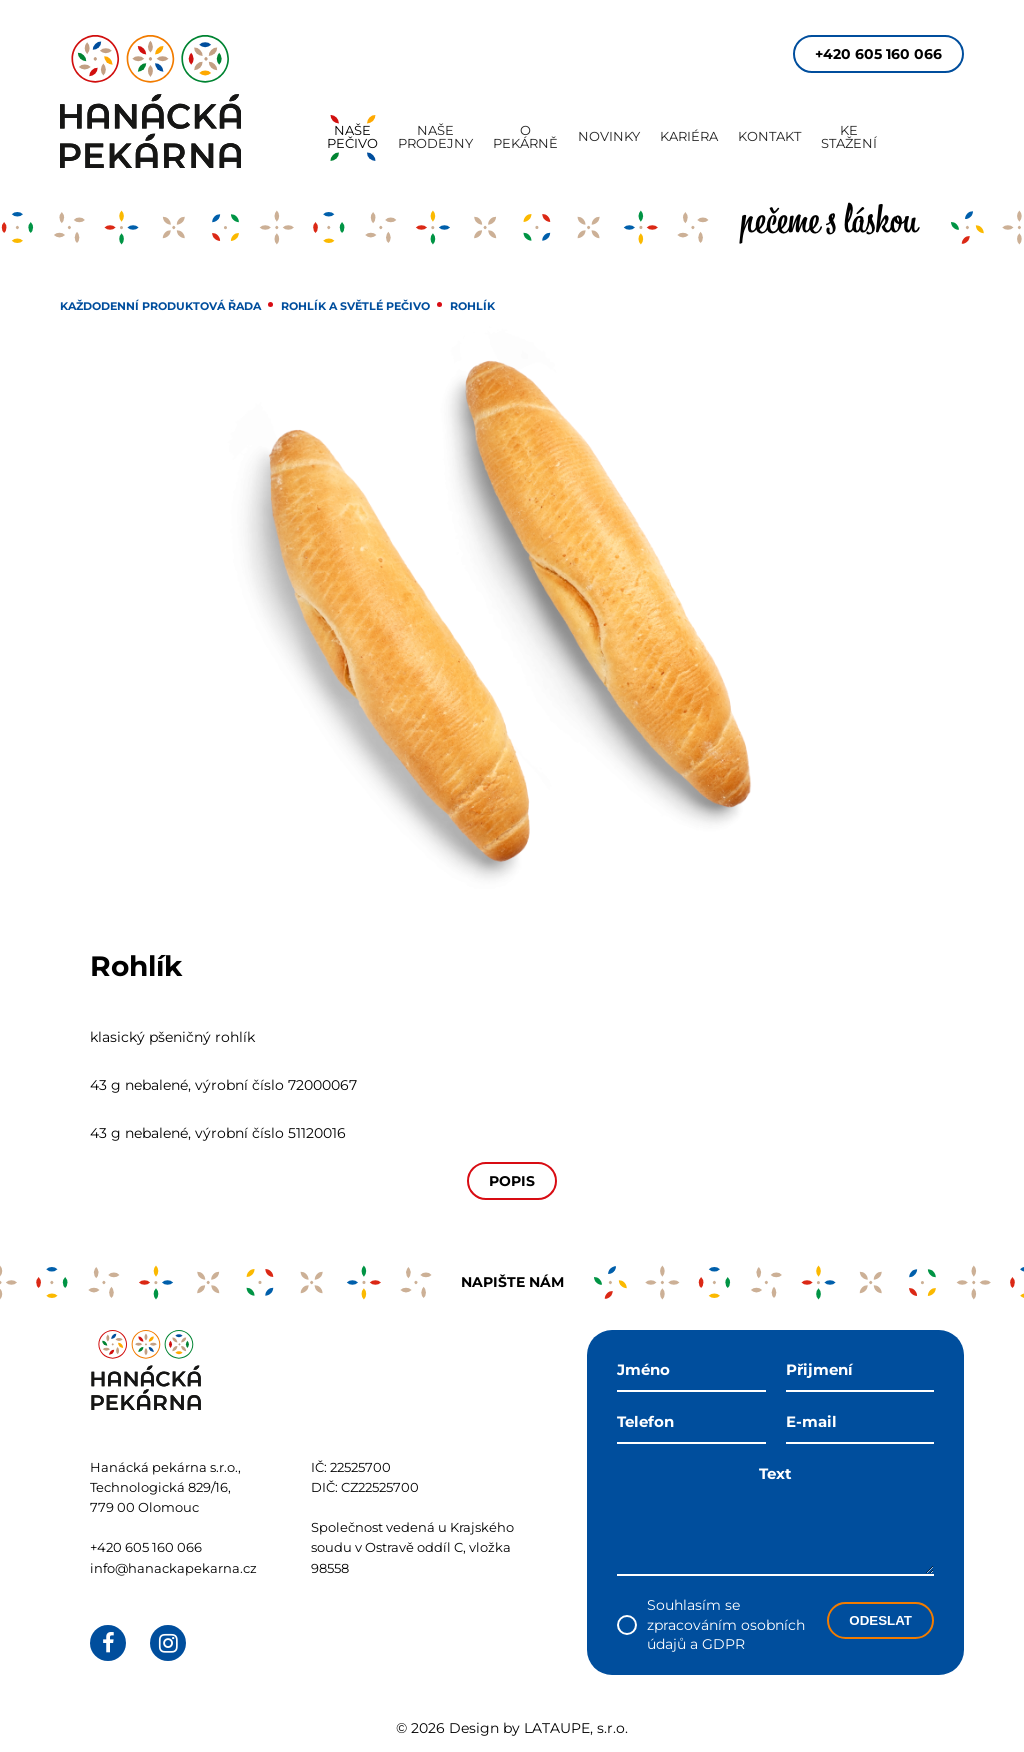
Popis (512, 1181)
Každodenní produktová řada (160, 306)
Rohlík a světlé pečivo (355, 306)
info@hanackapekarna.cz (173, 1568)
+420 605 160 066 (878, 54)
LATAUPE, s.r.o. (576, 1728)
